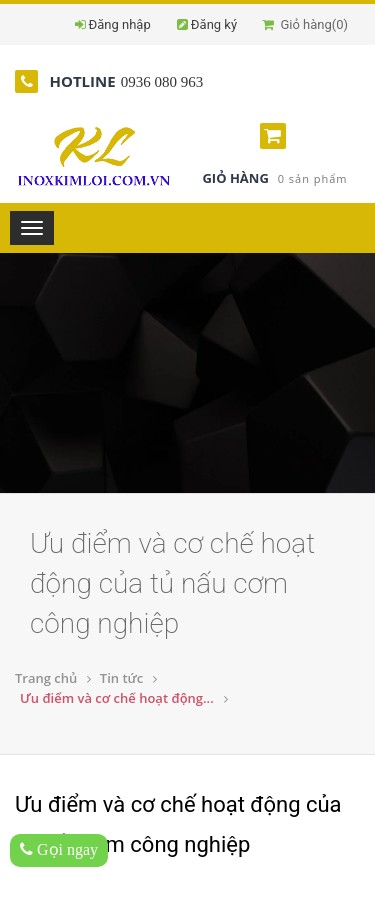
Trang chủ (46, 678)
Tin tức (121, 678)
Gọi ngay (59, 849)
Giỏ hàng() (305, 24)
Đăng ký (214, 24)
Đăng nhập (120, 24)
